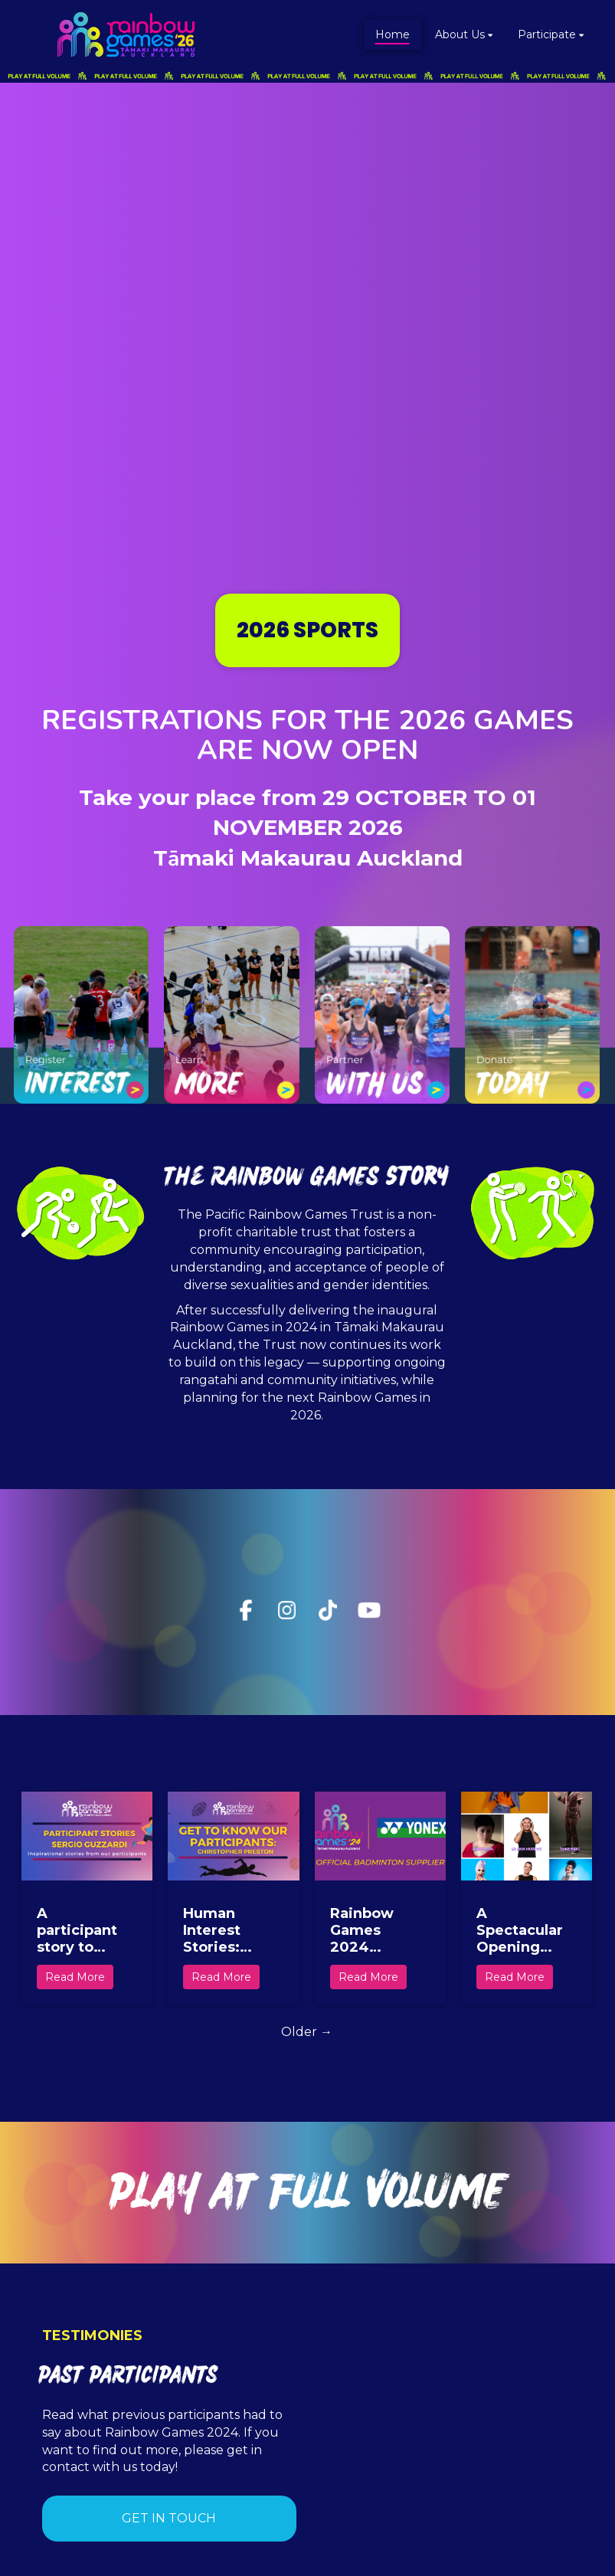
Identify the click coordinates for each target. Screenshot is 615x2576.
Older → (306, 2031)
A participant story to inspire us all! (77, 1930)
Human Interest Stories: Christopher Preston (226, 1930)
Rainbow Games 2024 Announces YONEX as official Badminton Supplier (371, 1930)
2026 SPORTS (307, 630)
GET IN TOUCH (169, 2518)
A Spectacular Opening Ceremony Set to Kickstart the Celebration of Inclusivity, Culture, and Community (520, 1930)
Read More (75, 1977)
